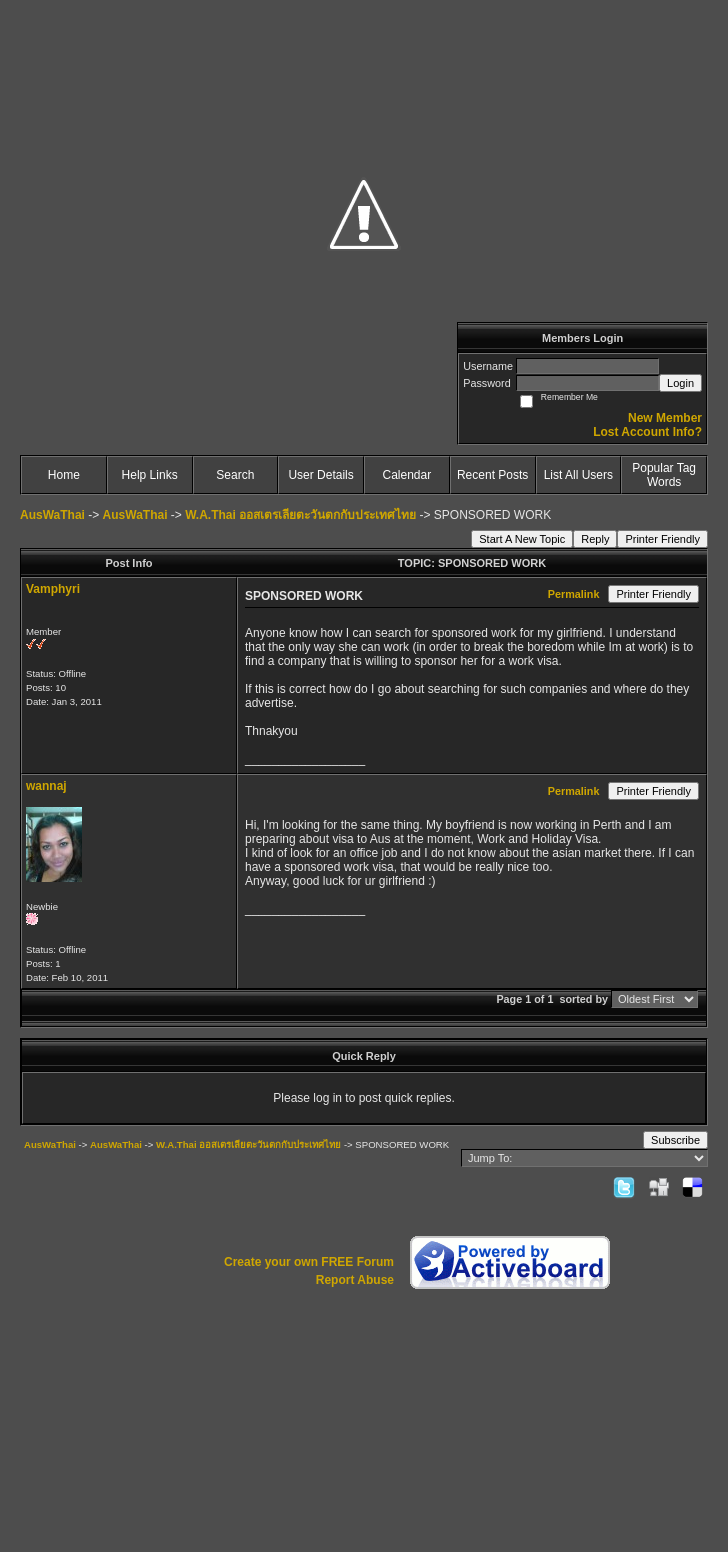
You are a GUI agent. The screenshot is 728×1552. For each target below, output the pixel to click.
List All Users (578, 475)
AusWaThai (52, 515)
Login (680, 383)
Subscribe (675, 1140)
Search (235, 475)
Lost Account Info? (647, 432)
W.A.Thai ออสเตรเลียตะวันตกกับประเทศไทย (300, 515)
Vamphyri (53, 589)
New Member (665, 418)
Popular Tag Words (664, 475)
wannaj (46, 786)
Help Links (150, 475)
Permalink (574, 594)
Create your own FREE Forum (309, 1262)
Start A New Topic (522, 539)
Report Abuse (355, 1280)
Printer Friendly (662, 539)
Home (64, 475)
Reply (595, 539)
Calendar (407, 475)
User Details (320, 475)
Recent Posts (492, 475)
